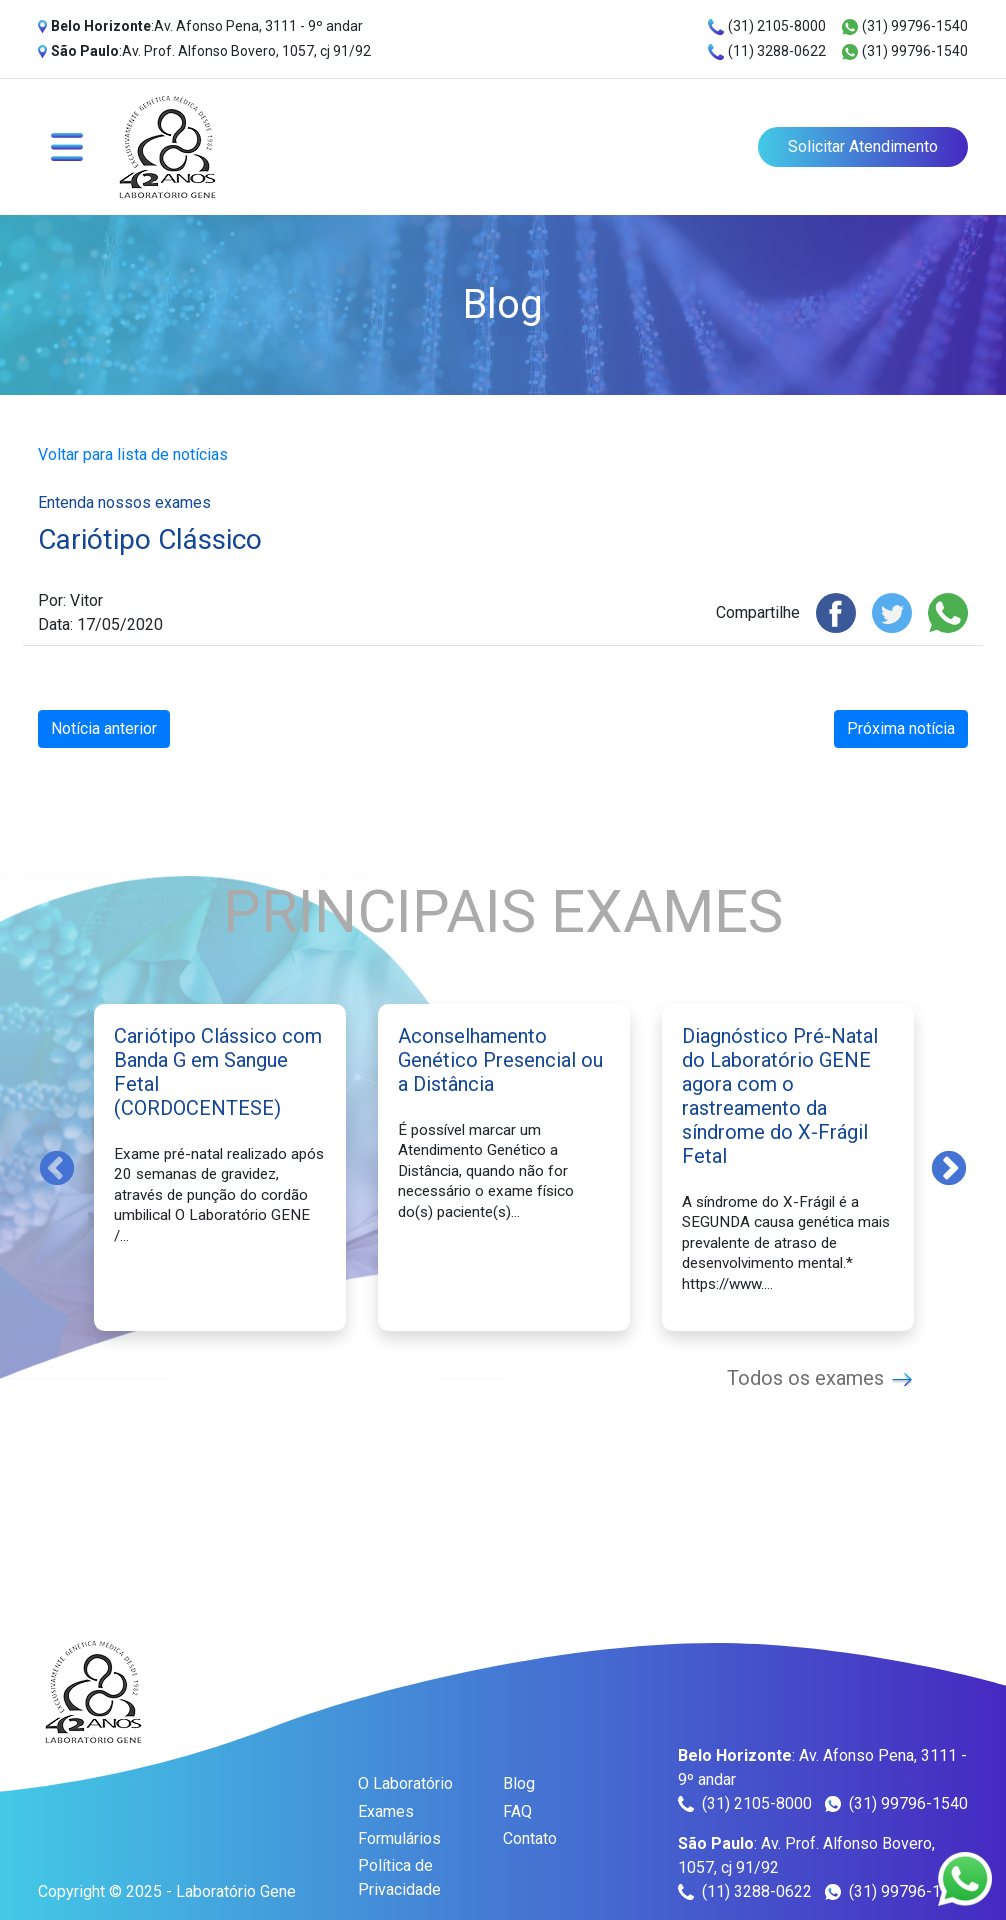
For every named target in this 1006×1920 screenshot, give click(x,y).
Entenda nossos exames (124, 502)
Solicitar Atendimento (863, 146)
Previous (57, 1167)
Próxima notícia (901, 728)
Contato (530, 1838)
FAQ (517, 1811)
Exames (386, 1811)
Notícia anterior (104, 728)
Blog (519, 1783)
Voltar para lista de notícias (133, 454)
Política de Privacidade (399, 1877)
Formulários (399, 1838)
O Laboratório (405, 1783)
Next (949, 1167)
